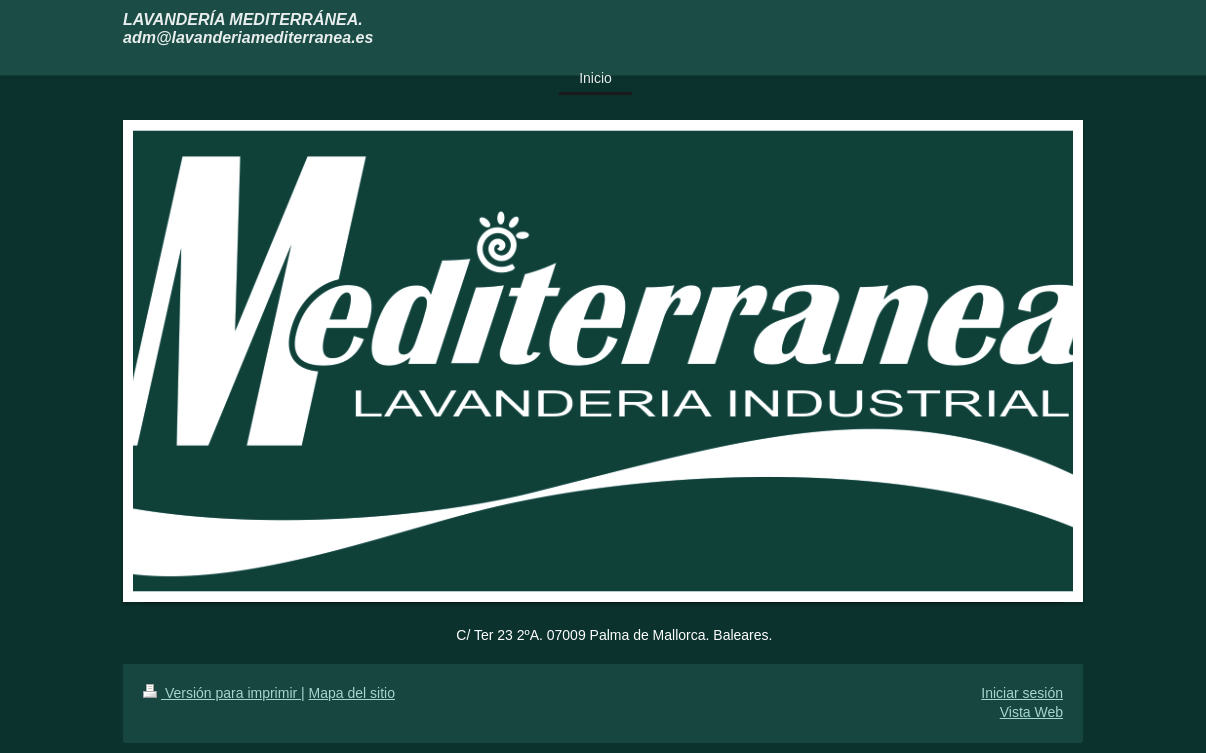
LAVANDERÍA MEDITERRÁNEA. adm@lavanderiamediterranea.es (248, 28)
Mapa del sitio (352, 693)
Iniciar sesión (1022, 693)
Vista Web (1031, 712)
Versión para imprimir (222, 693)
